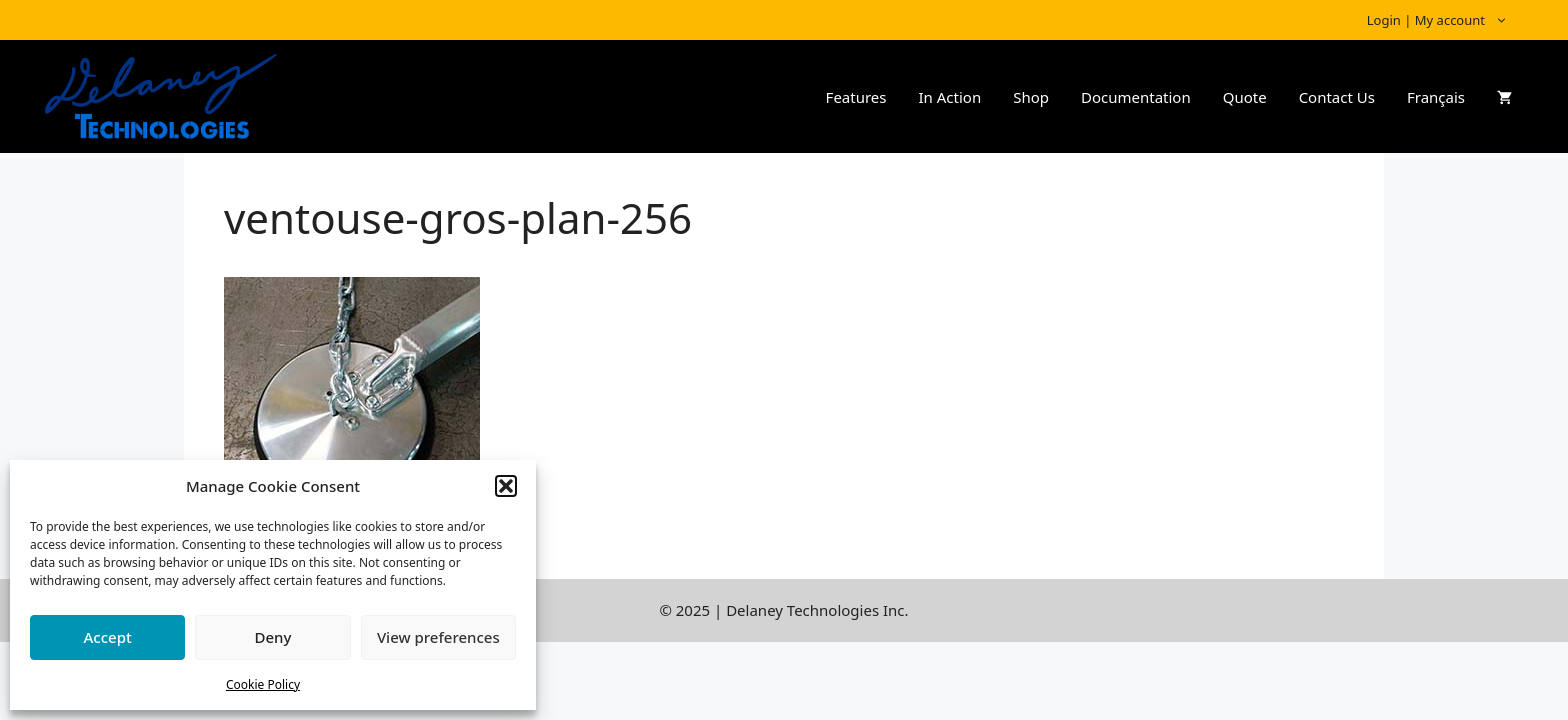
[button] (506, 486)
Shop (1031, 97)
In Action (949, 97)
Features (856, 97)
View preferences (438, 637)
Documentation (1136, 97)
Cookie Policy (263, 684)
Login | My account (1447, 20)
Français (1436, 97)
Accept (108, 637)
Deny (273, 637)
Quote (1245, 97)
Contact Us (1337, 97)
